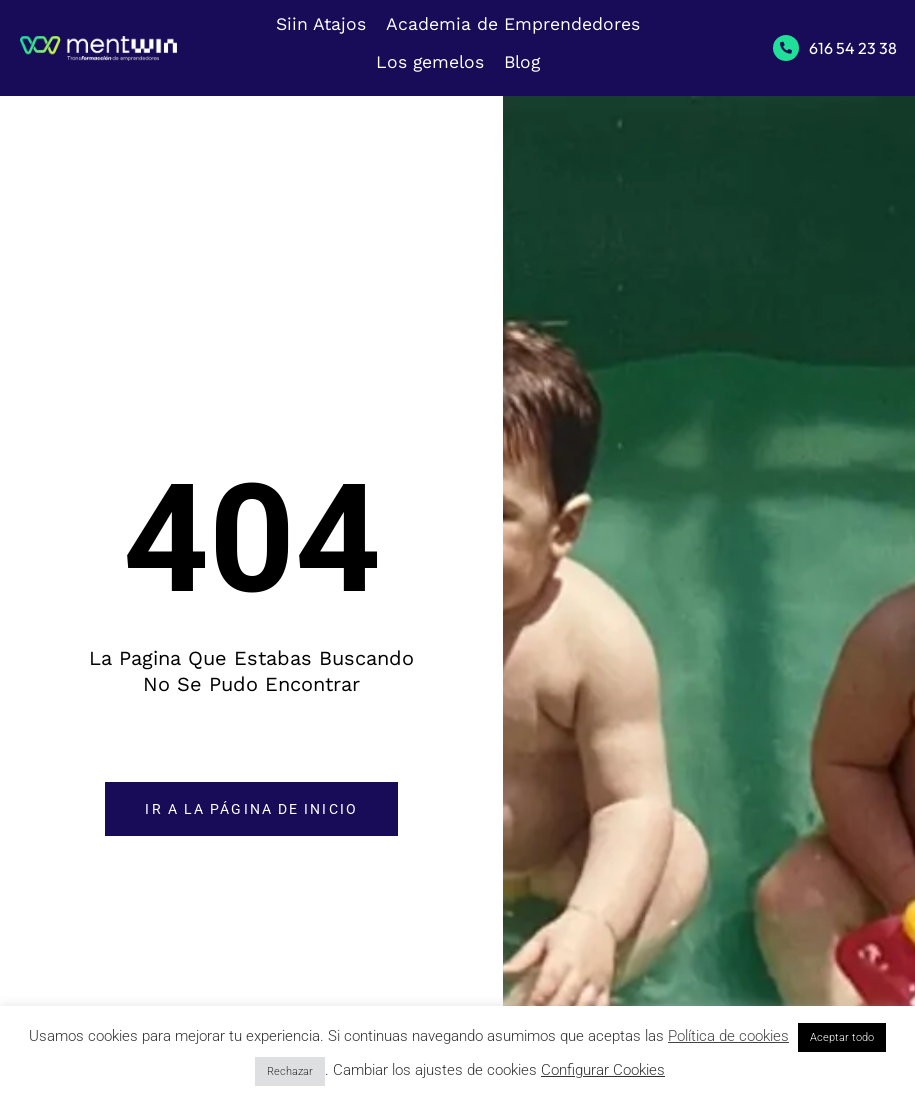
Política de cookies (728, 1036)
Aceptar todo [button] (842, 1037)
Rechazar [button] (290, 1071)
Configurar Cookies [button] (603, 1070)
